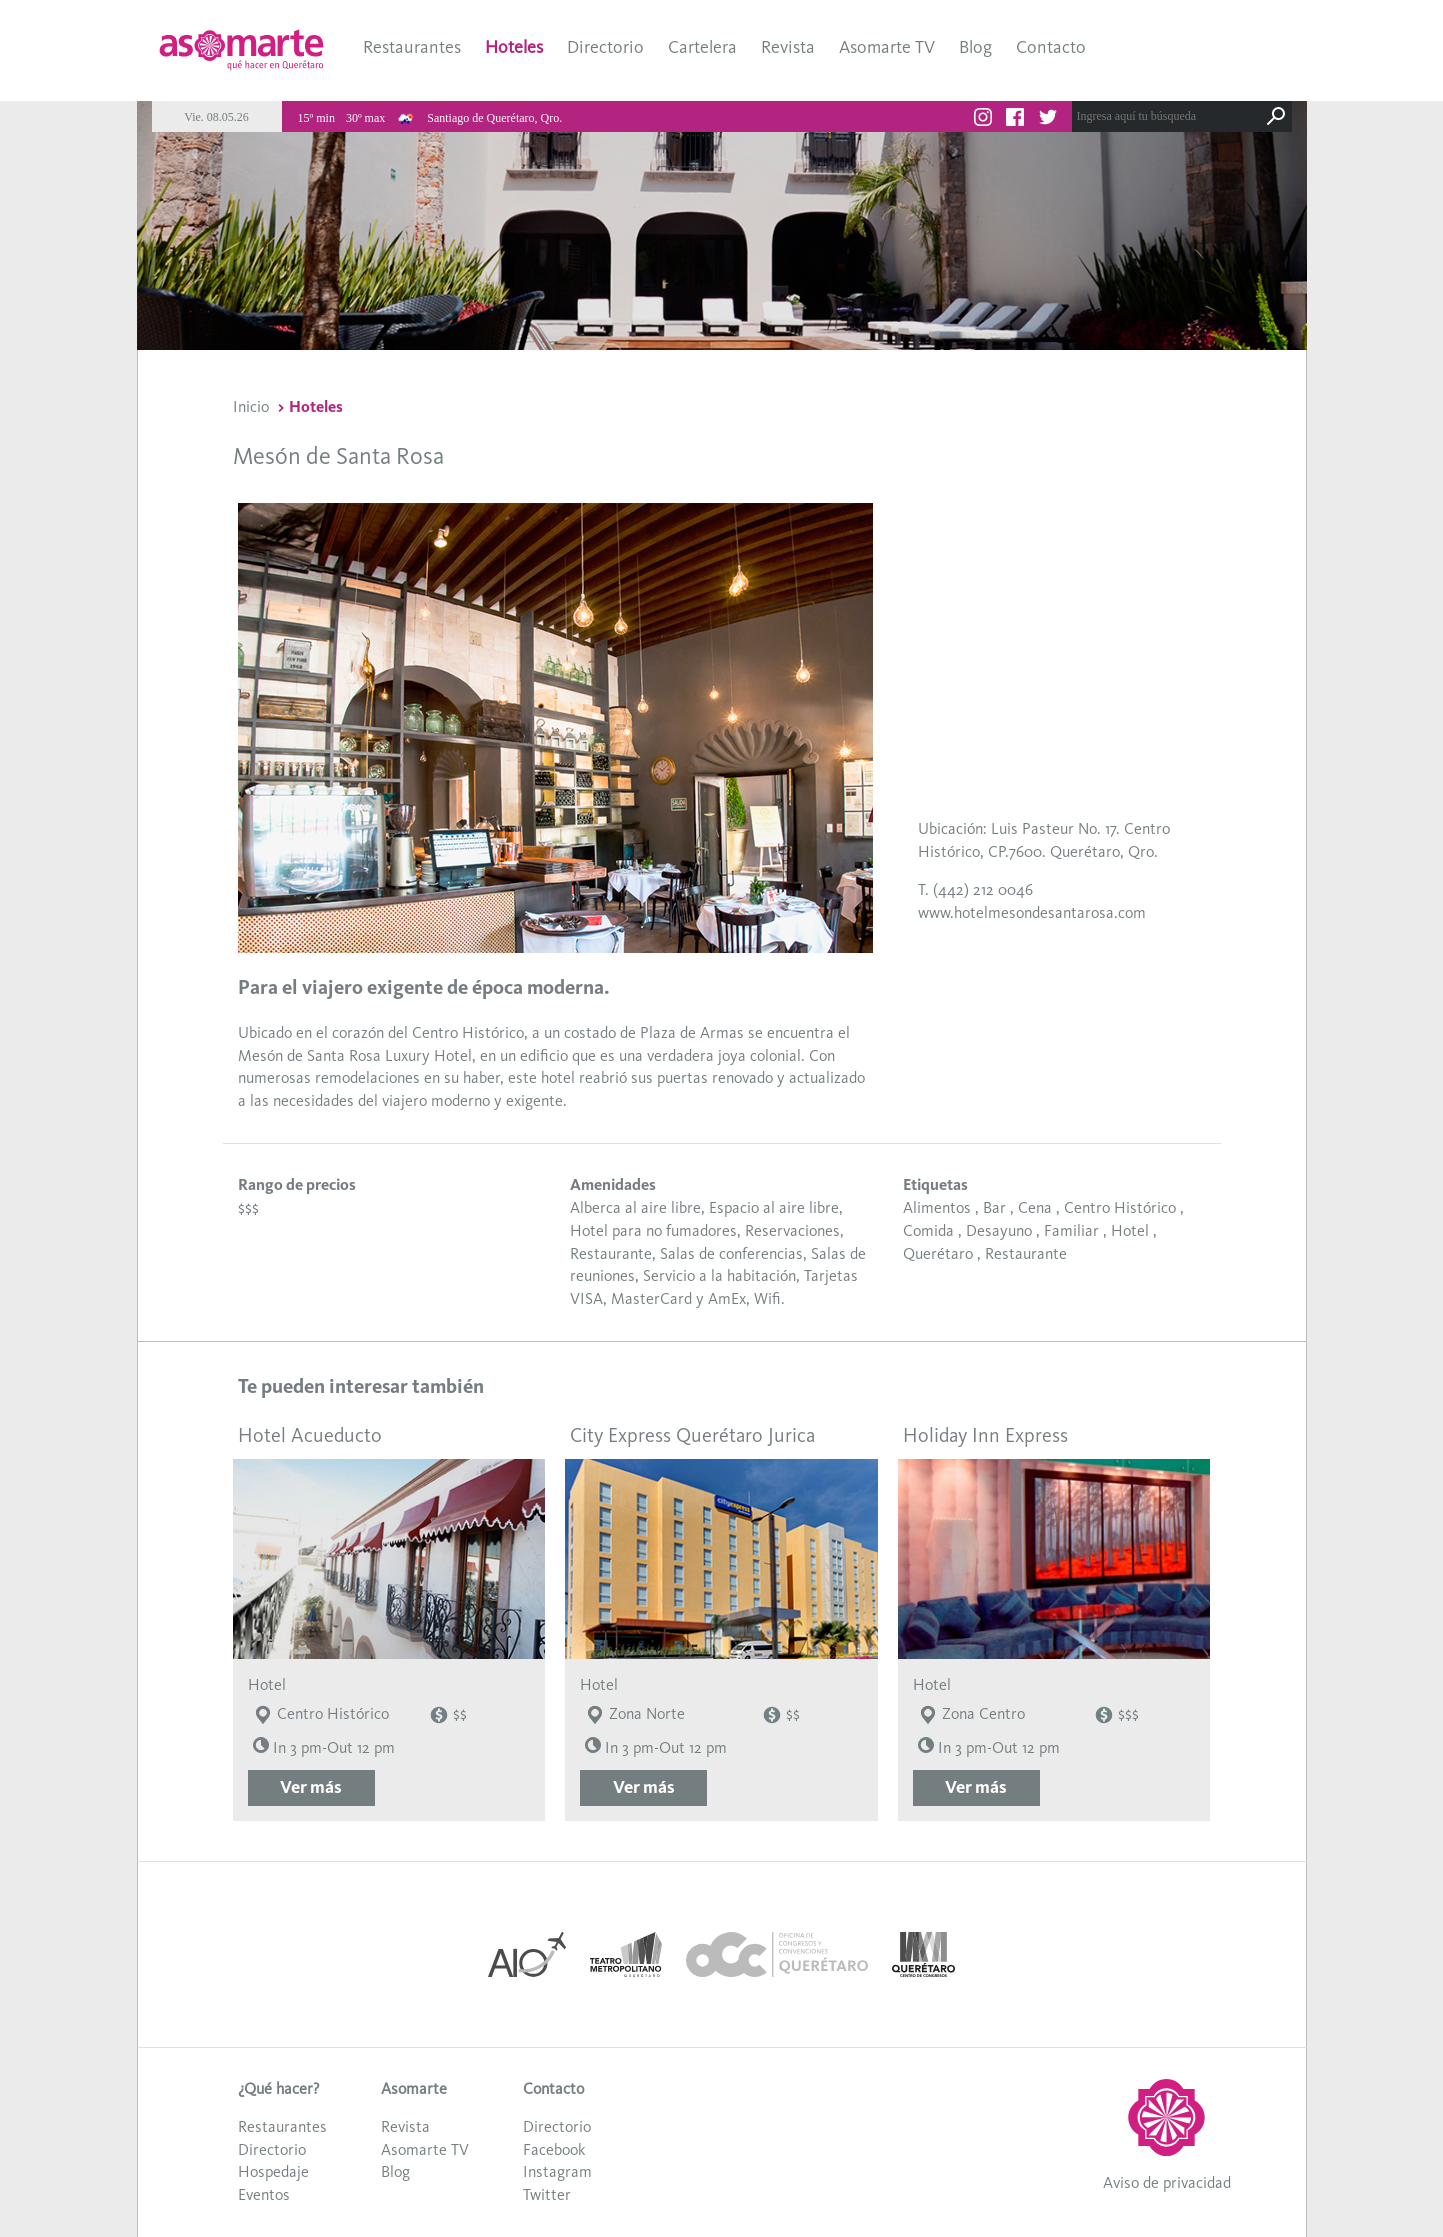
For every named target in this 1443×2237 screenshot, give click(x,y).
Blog (975, 47)
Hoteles (514, 47)
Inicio (251, 406)
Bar (994, 1207)
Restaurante (1026, 1253)
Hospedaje (273, 2171)
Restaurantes (412, 47)
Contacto (1051, 47)
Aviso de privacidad (1167, 2182)
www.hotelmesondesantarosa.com (1032, 912)
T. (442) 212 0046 (975, 889)
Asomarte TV (887, 47)
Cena (1035, 1207)
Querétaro (938, 1253)
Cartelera (702, 47)
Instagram (557, 2171)
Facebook (554, 2149)
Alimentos (937, 1207)
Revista (788, 47)
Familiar (1071, 1230)
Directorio (605, 47)
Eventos (264, 2194)
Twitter (547, 2194)
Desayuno (999, 1230)
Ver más (311, 1787)
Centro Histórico (1120, 1207)
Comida (928, 1230)
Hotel (1130, 1230)
